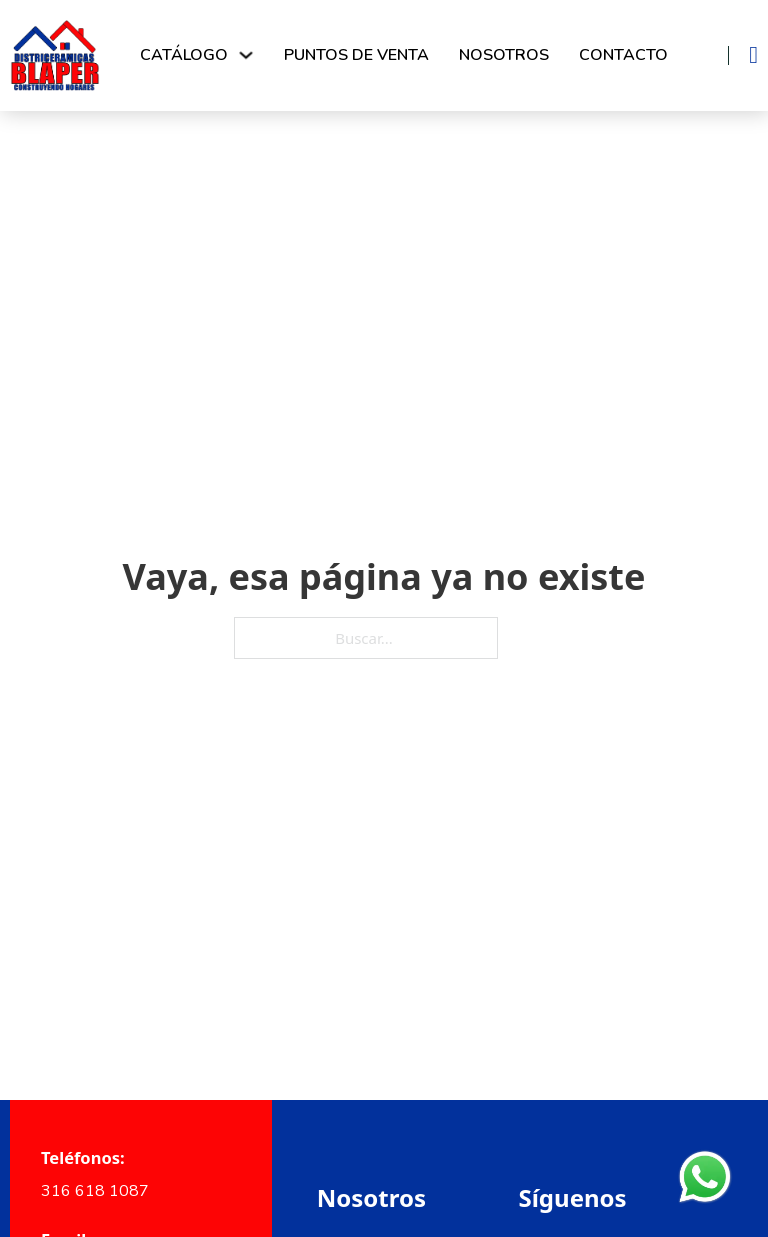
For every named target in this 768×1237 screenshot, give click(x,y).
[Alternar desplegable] (246, 55)
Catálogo (184, 55)
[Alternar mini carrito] (753, 55)
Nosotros (504, 55)
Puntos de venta (356, 55)
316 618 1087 (95, 1191)
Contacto (623, 55)
